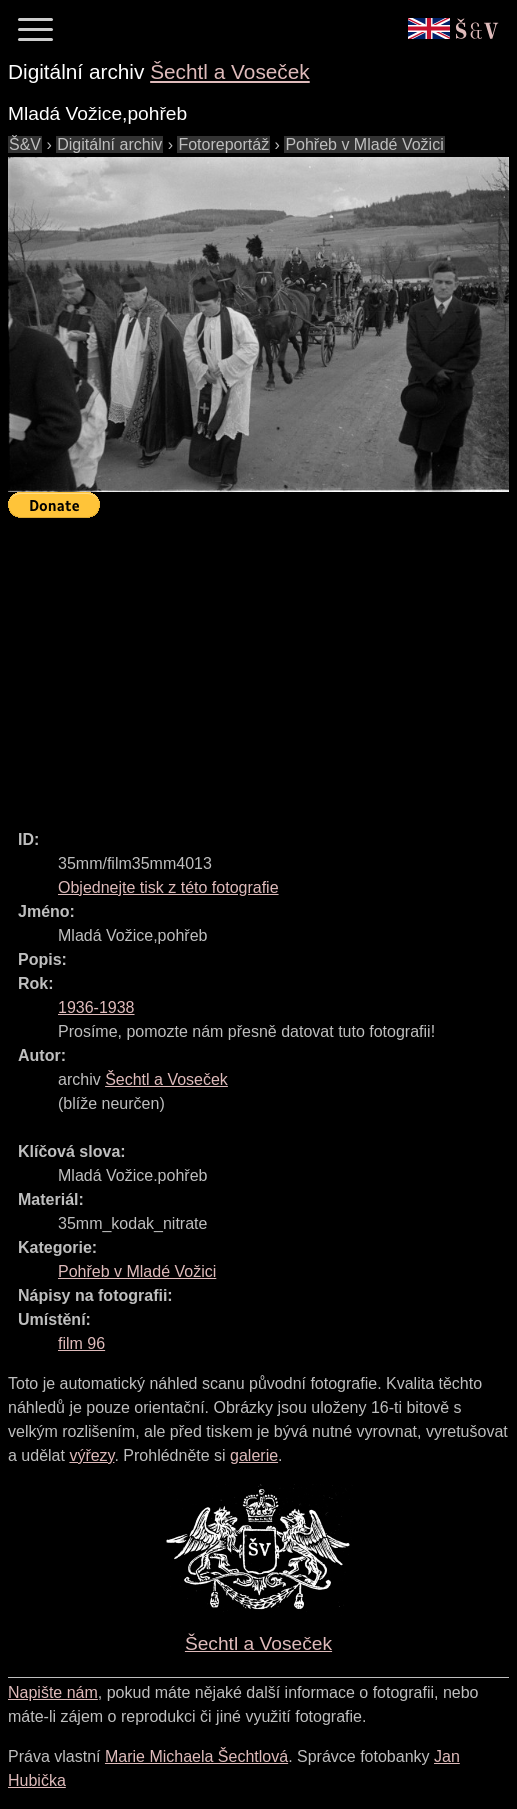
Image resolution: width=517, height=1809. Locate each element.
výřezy (91, 1455)
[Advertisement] (262, 665)
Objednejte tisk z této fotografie (168, 887)
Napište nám (53, 1692)
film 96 (81, 1343)
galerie (254, 1455)
